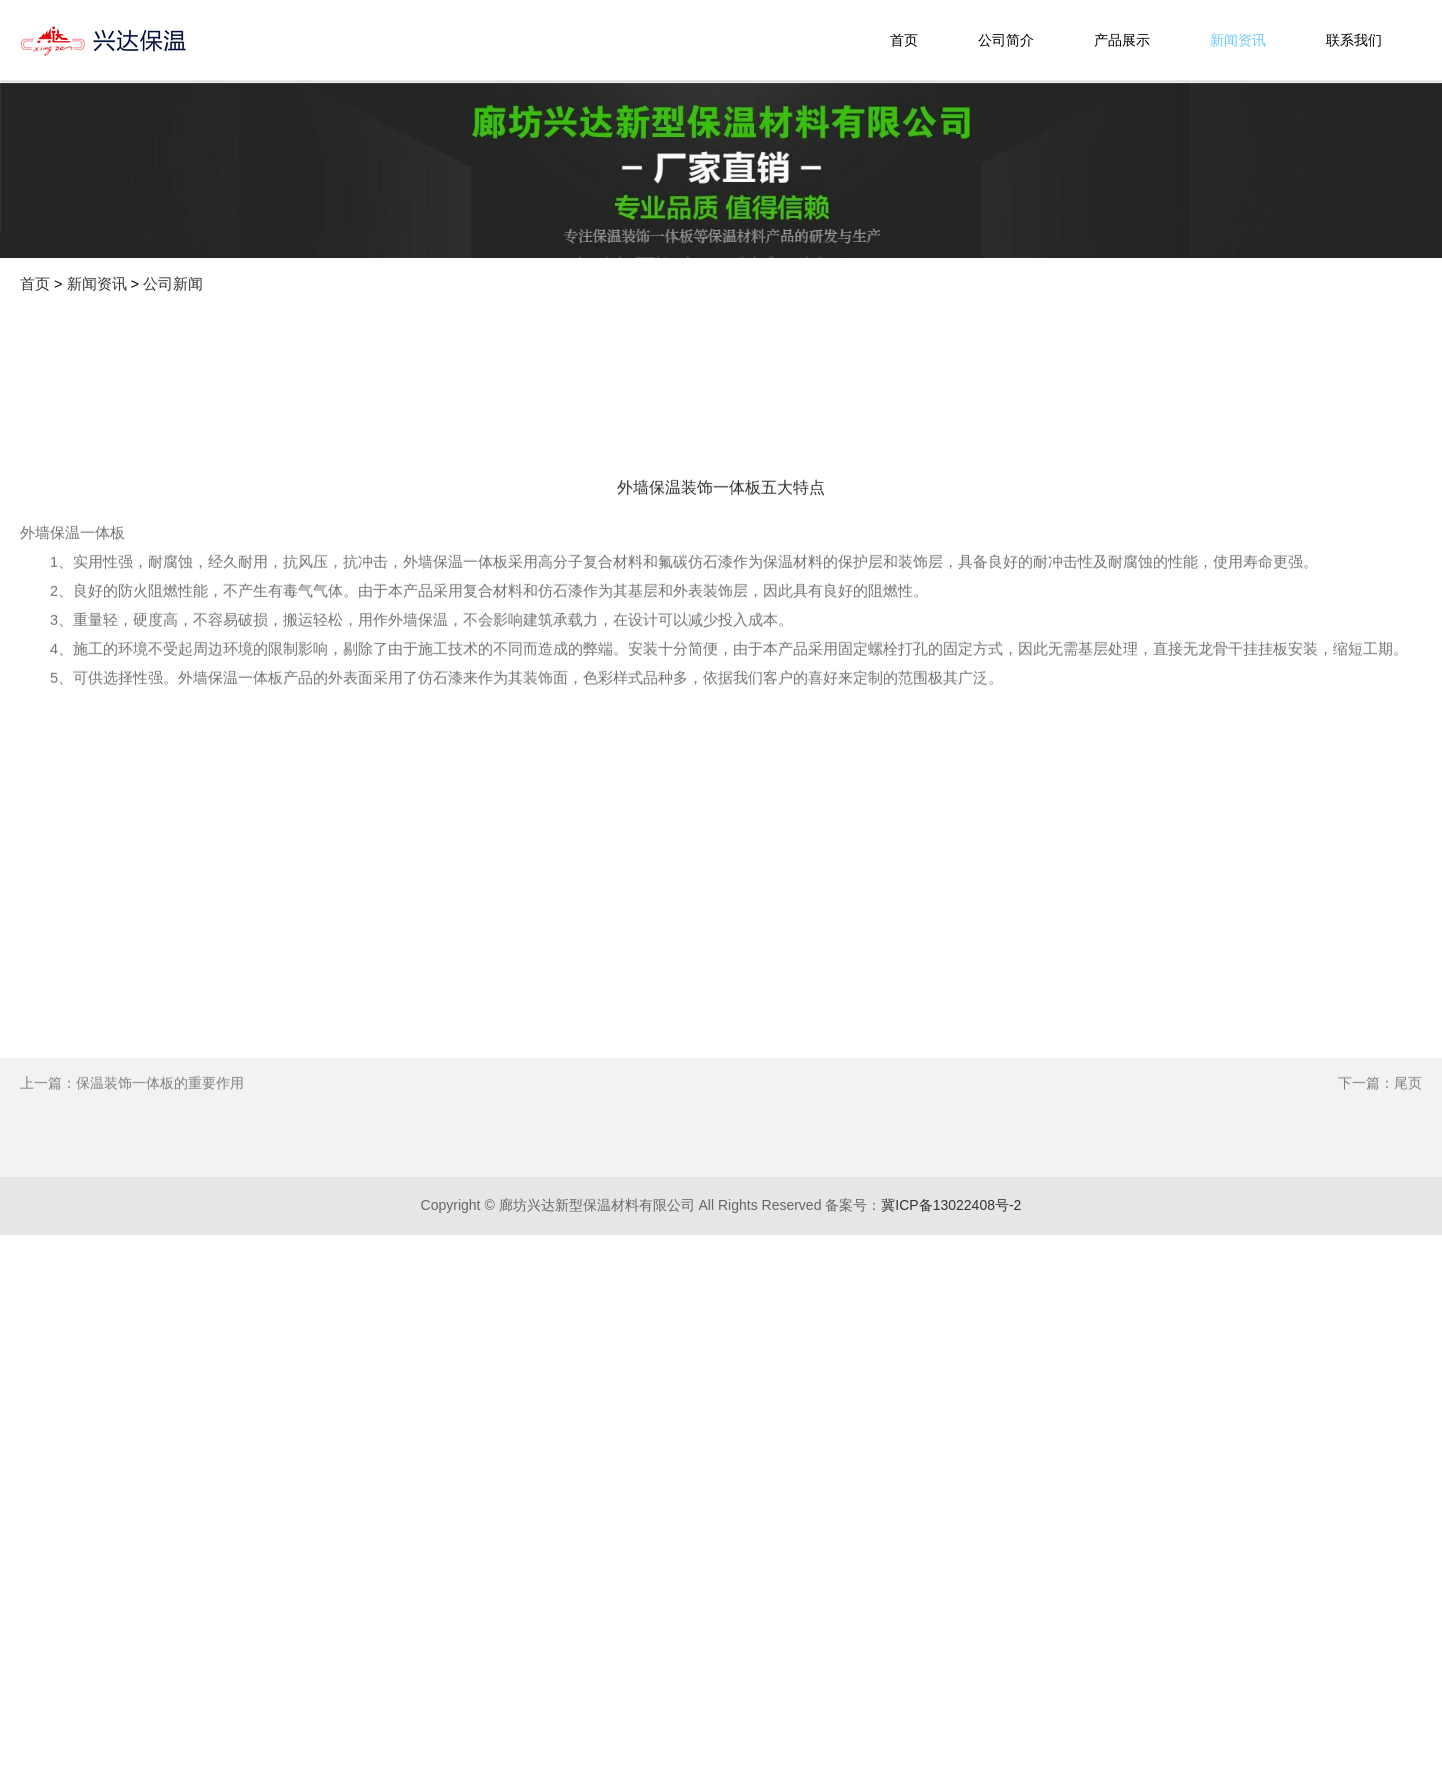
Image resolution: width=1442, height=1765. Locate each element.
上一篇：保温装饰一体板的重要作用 (132, 1178)
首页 (904, 40)
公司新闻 (173, 284)
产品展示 (1122, 40)
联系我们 (1354, 40)
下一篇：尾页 (1380, 1178)
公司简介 (1006, 40)
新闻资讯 (1238, 40)
